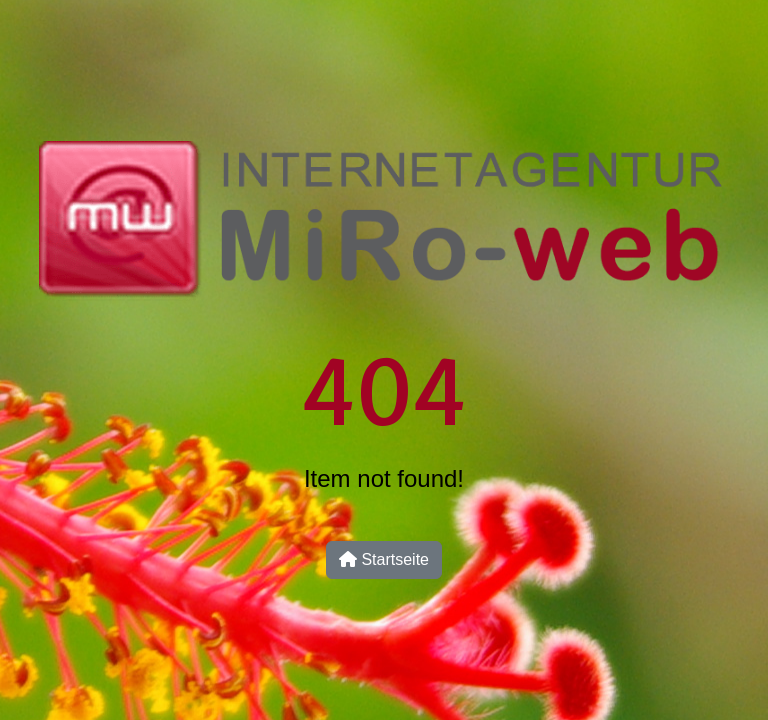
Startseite (384, 559)
